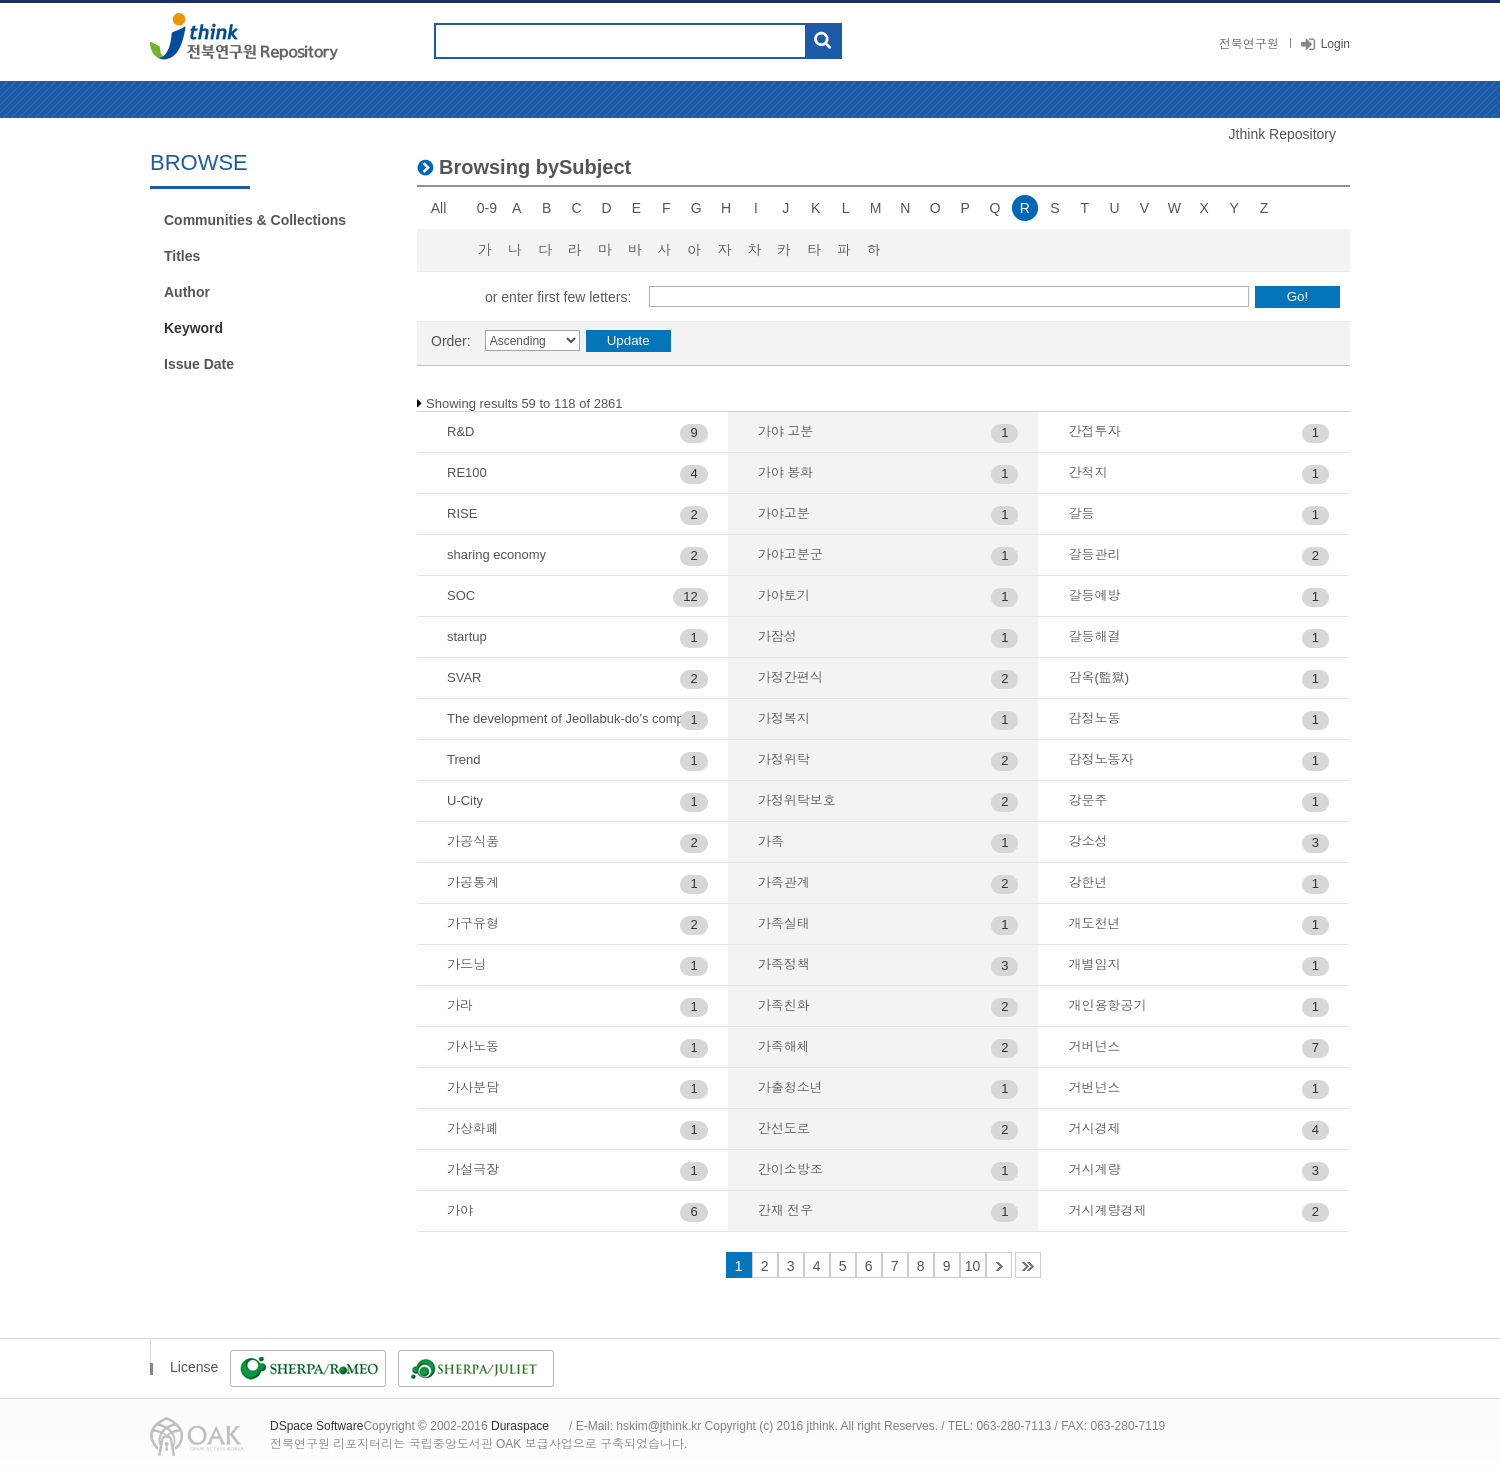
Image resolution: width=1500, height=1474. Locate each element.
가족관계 (784, 882)
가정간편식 (790, 677)
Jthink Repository (1282, 134)
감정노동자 (1100, 759)
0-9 (487, 208)
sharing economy (496, 554)
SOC (461, 595)
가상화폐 (473, 1128)
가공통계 (473, 882)
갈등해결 (1094, 636)
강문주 (1087, 800)
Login (1335, 44)
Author (187, 292)
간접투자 (1094, 431)
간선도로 (784, 1128)
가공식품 (473, 841)
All (439, 208)
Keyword (193, 328)
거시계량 (1094, 1169)
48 (1028, 1265)
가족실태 (784, 923)
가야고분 (784, 513)
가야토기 (784, 595)
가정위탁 (784, 759)
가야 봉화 (786, 472)
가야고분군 (790, 554)
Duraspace (520, 1426)
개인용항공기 (1107, 1005)
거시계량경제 (1107, 1210)
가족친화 (784, 1005)
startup (467, 636)
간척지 (1087, 472)
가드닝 (466, 964)
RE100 (467, 472)
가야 (460, 1210)
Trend (463, 759)
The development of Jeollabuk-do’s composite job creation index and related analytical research (577, 718)
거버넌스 (1094, 1046)
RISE (462, 513)
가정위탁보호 (797, 800)
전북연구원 (1249, 44)
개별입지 (1094, 964)
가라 (460, 1005)
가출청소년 (790, 1087)
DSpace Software (316, 1426)
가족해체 (784, 1046)
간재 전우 (786, 1210)
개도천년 (1094, 923)
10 (973, 1266)
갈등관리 (1094, 554)
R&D (460, 431)
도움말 (866, 41)
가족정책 (784, 964)
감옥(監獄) (1098, 677)
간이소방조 (790, 1169)
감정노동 (1094, 718)
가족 (771, 841)
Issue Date (199, 364)
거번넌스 (1094, 1087)
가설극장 (473, 1169)
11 (999, 1265)
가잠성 (777, 636)
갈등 (1081, 513)
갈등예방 (1094, 595)
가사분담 (473, 1087)
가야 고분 (786, 431)
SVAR (464, 677)
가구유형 (473, 923)
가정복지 (784, 718)
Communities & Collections (255, 220)
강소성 (1087, 841)
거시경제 (1094, 1128)
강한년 (1087, 882)
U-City (465, 800)
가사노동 (473, 1046)
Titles (182, 256)
